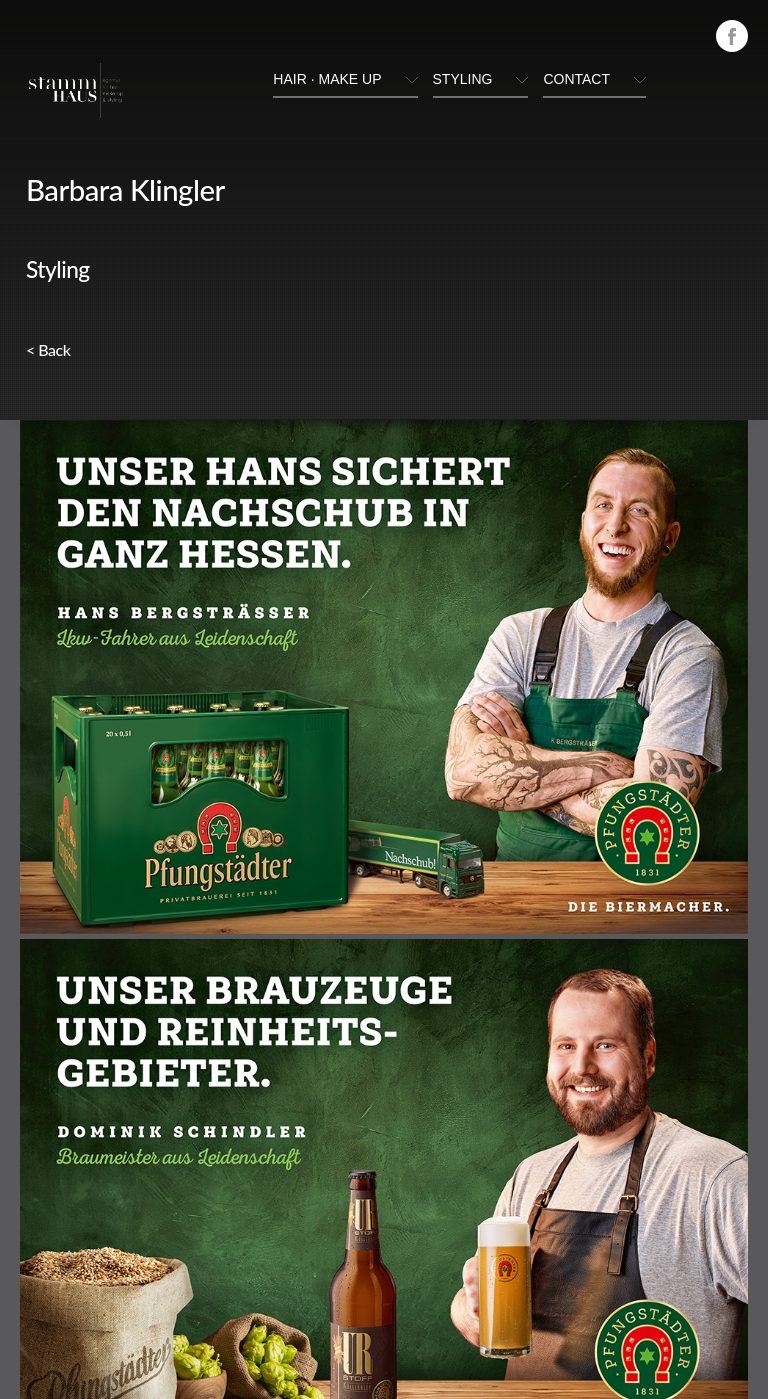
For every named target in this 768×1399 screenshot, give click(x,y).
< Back (48, 349)
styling (463, 79)
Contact (576, 79)
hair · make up (327, 79)
